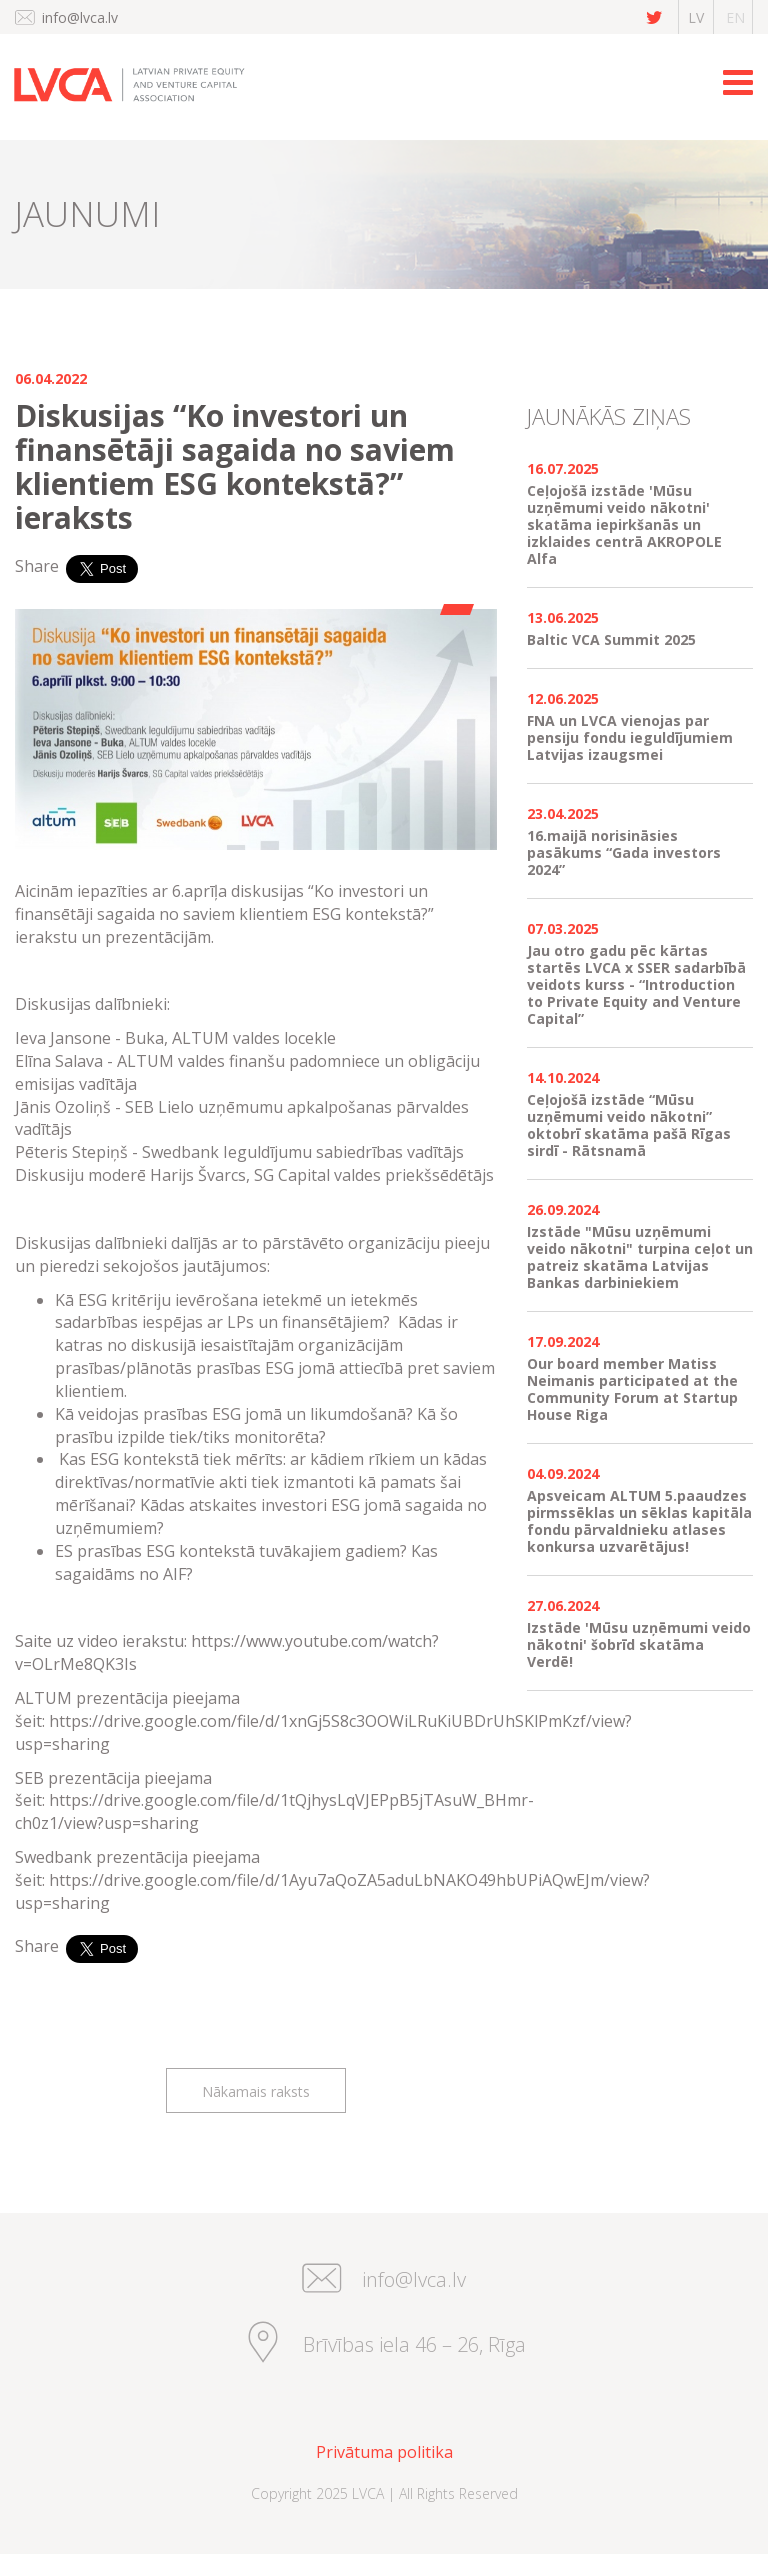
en (735, 17)
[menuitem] (384, 2452)
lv (696, 17)
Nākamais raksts (256, 2091)
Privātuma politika (384, 2452)
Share (37, 566)
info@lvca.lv (80, 17)
